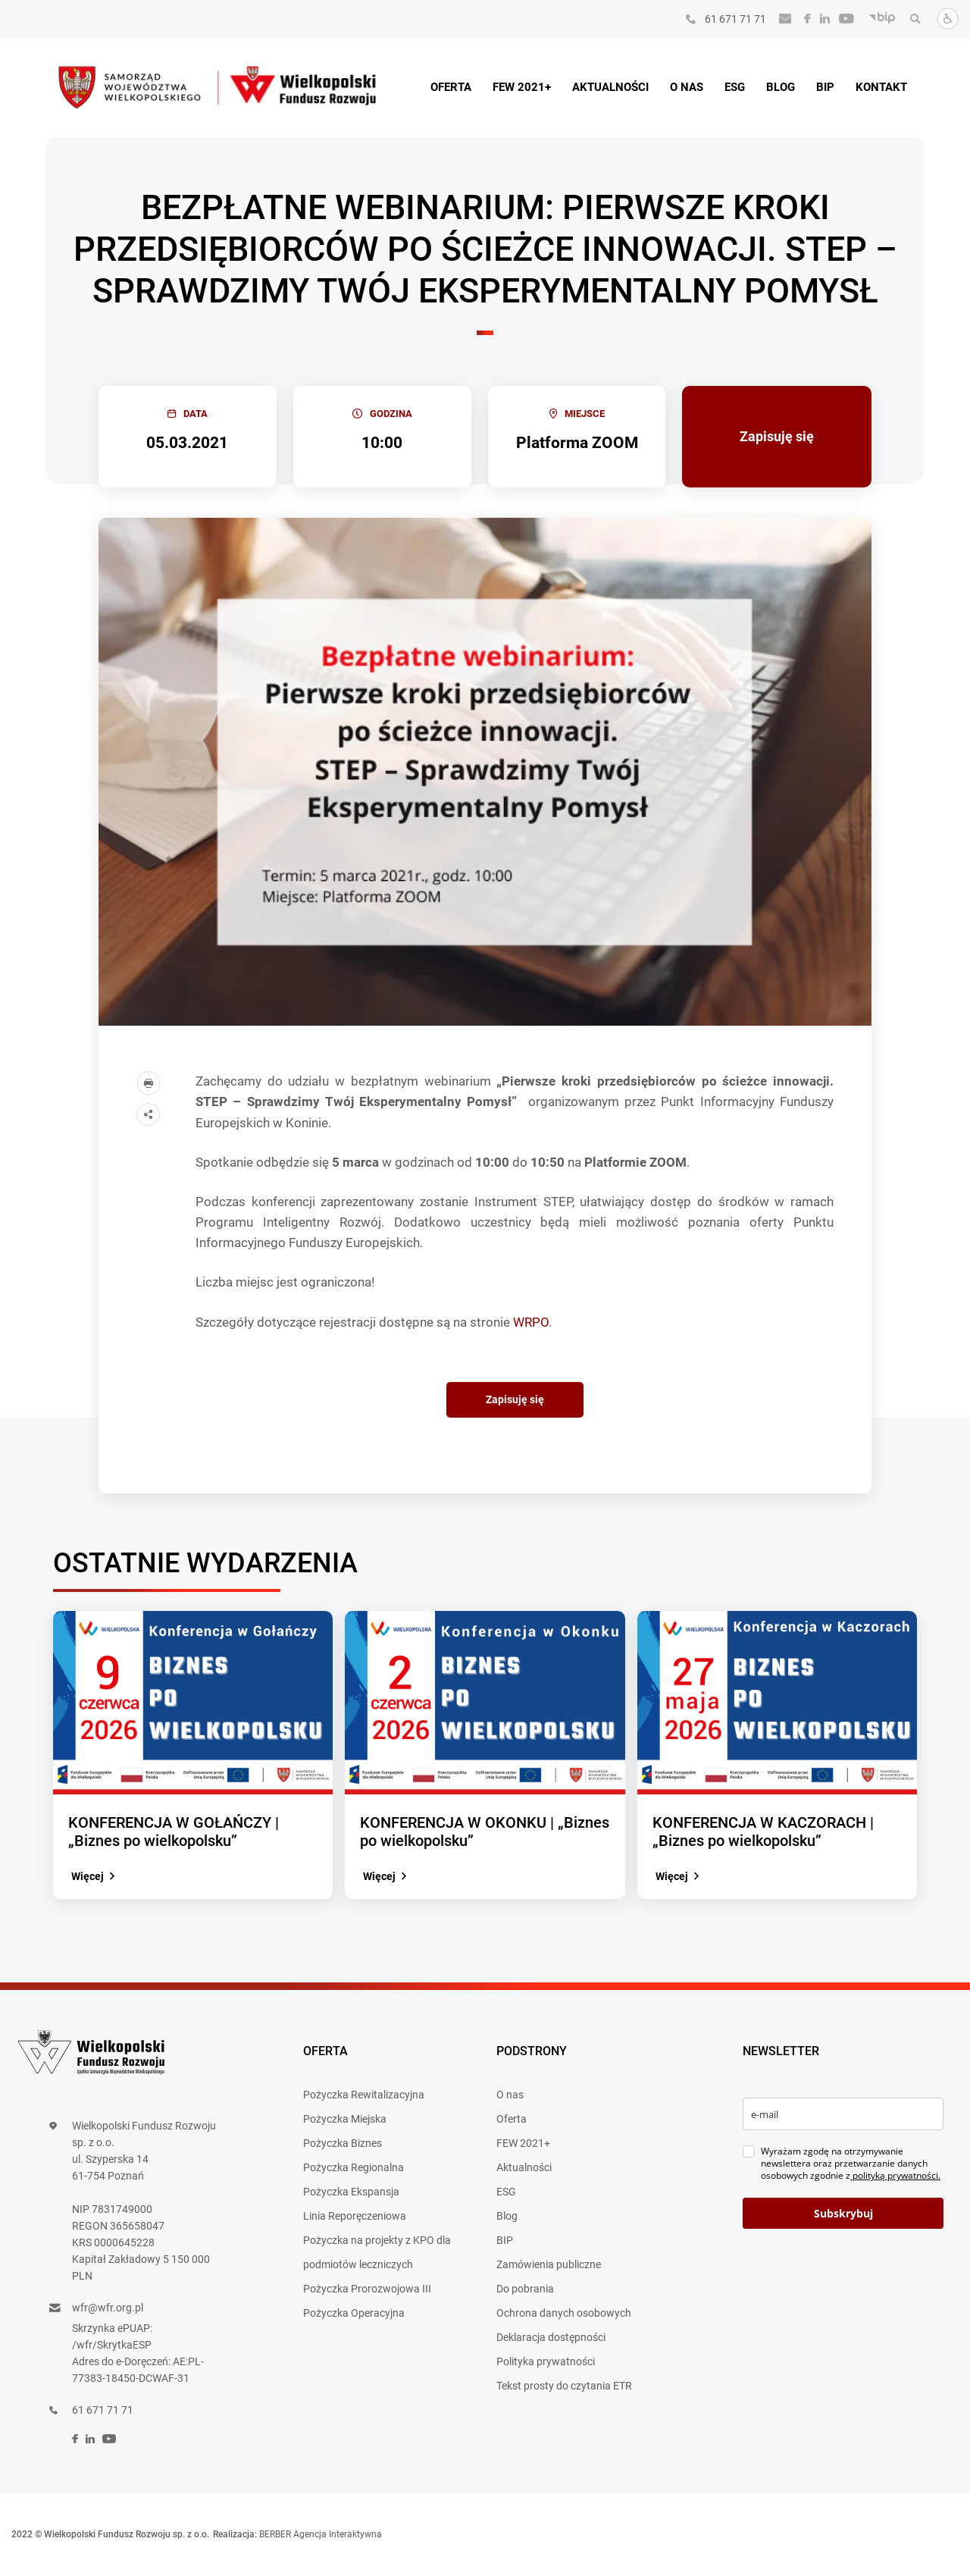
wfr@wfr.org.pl (107, 2308)
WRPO (531, 1322)
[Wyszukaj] (911, 19)
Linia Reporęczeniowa (354, 2216)
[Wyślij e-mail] (780, 19)
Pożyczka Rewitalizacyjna (363, 2095)
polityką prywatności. (895, 2175)
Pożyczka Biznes (342, 2143)
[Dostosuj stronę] (943, 26)
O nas (686, 87)
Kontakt (881, 87)
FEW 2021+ (522, 87)
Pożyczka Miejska (344, 2119)
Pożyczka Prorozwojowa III (367, 2289)
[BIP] (877, 19)
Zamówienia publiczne (548, 2264)
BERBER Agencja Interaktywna (320, 2534)
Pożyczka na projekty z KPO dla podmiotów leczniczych (377, 2252)
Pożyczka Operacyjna (354, 2313)
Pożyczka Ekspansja (351, 2192)
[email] (843, 2114)
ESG (734, 87)
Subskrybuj (843, 2213)
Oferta (450, 87)
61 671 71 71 (735, 19)
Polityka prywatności (545, 2361)
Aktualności (610, 87)
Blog (780, 87)
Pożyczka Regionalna (353, 2167)
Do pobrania (525, 2289)
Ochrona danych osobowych (563, 2313)
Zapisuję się (777, 436)
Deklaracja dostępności (550, 2337)
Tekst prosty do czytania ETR (564, 2386)
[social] (803, 19)
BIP (825, 87)
